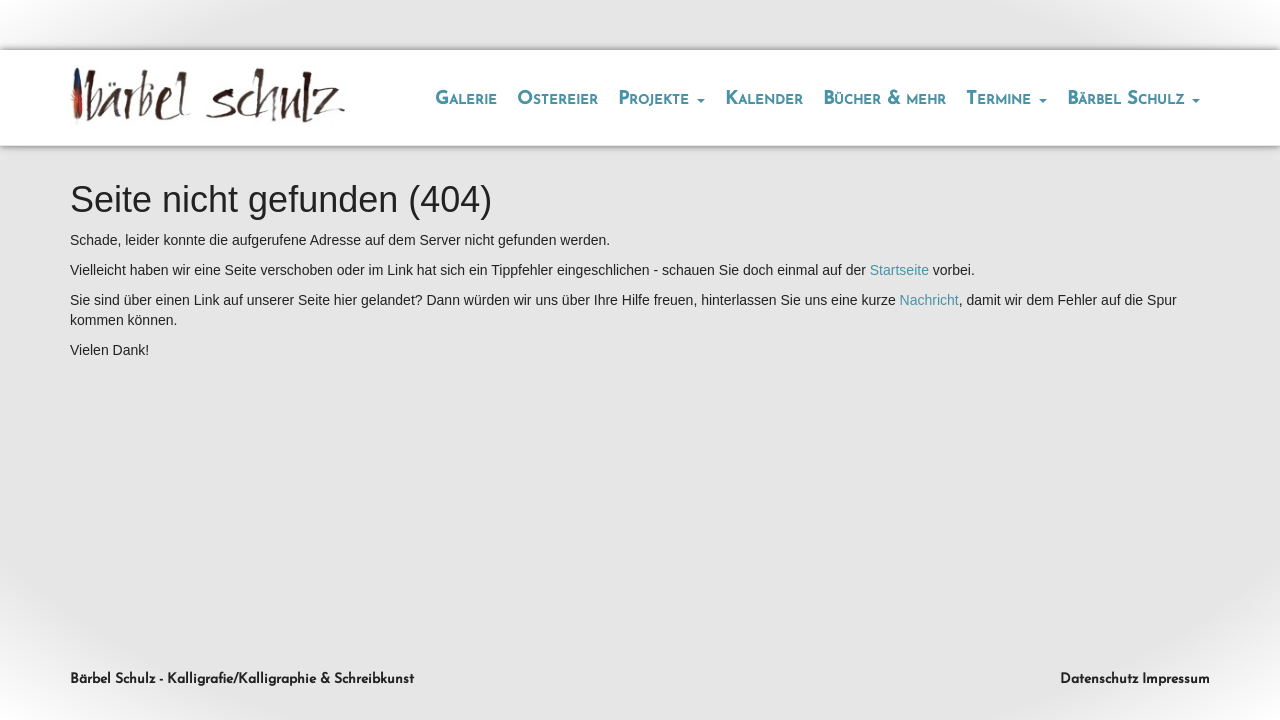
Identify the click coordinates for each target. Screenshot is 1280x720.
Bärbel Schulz (1133, 99)
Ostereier (557, 99)
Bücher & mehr (884, 99)
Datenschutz (1099, 679)
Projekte (661, 99)
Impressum (1176, 679)
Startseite (899, 270)
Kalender (764, 99)
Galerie (466, 99)
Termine (1006, 99)
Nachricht (929, 300)
